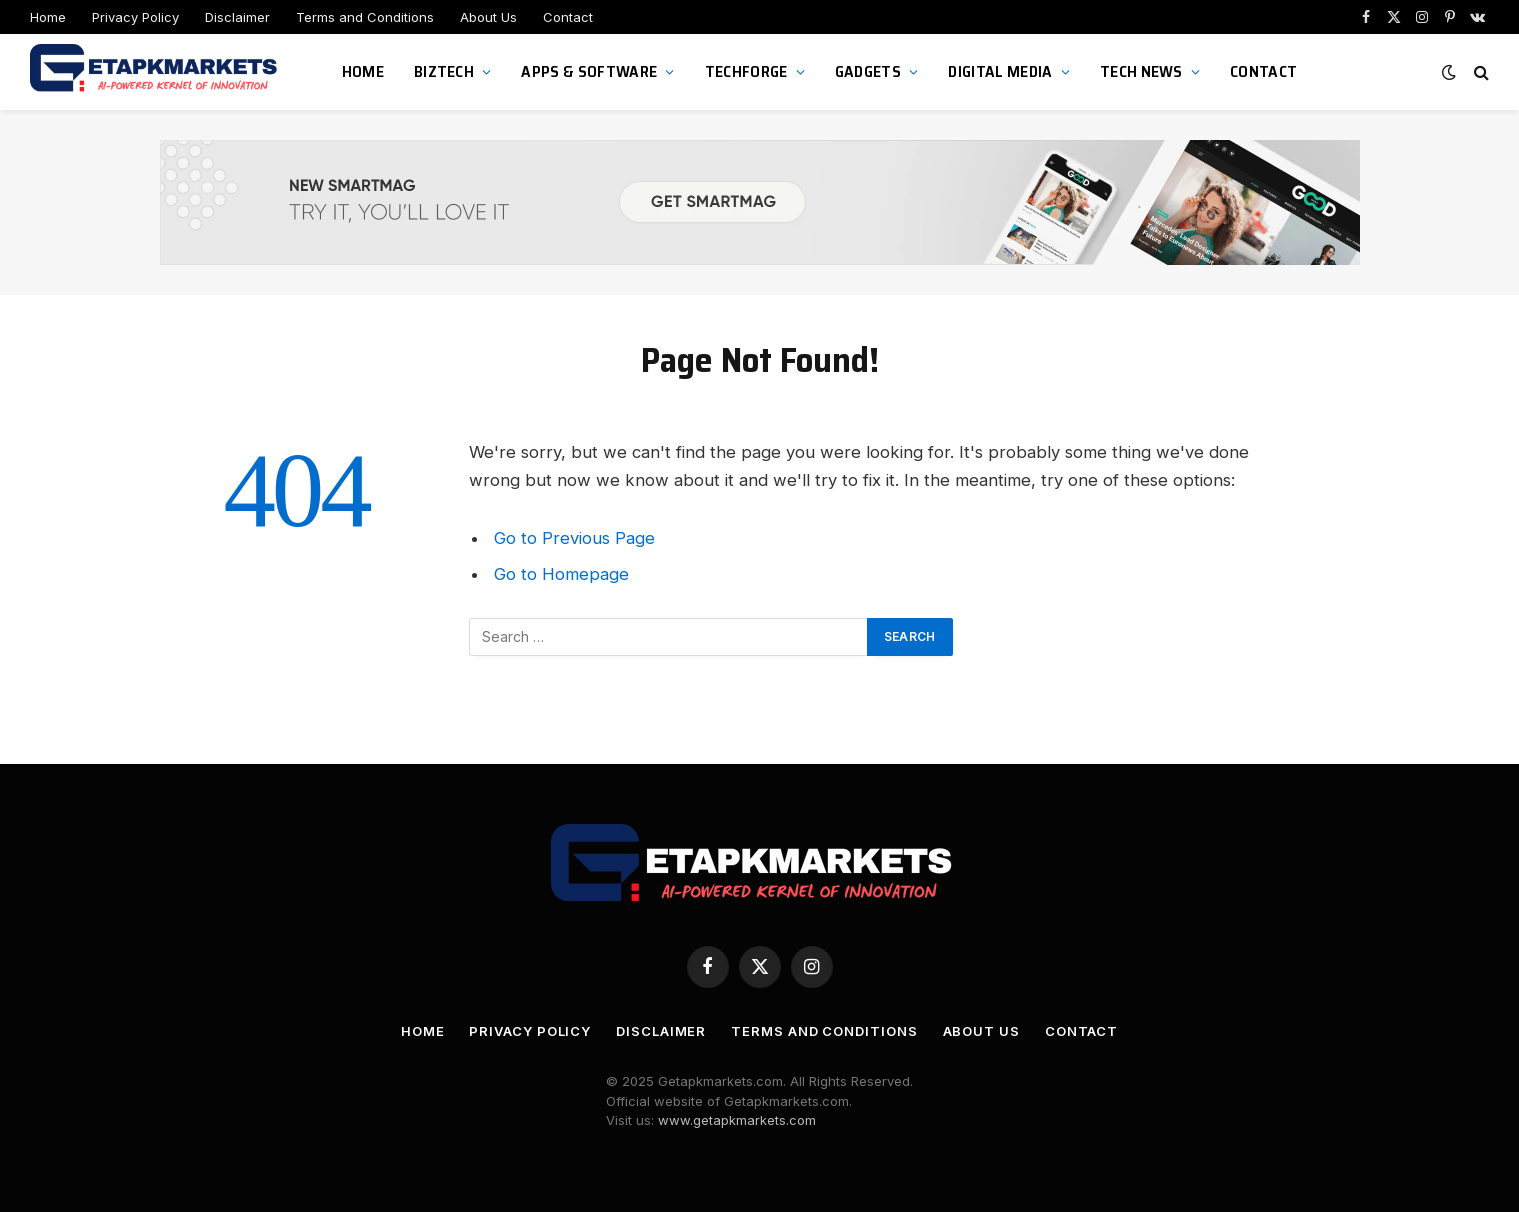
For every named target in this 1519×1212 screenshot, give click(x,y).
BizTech (444, 71)
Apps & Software (589, 71)
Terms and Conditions (365, 17)
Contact (568, 17)
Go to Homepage (561, 574)
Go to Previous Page (574, 538)
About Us (488, 17)
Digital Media (1000, 71)
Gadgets (868, 71)
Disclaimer (237, 17)
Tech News (1141, 71)
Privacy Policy (135, 17)
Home (48, 17)
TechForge (746, 71)
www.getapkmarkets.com (737, 1120)
